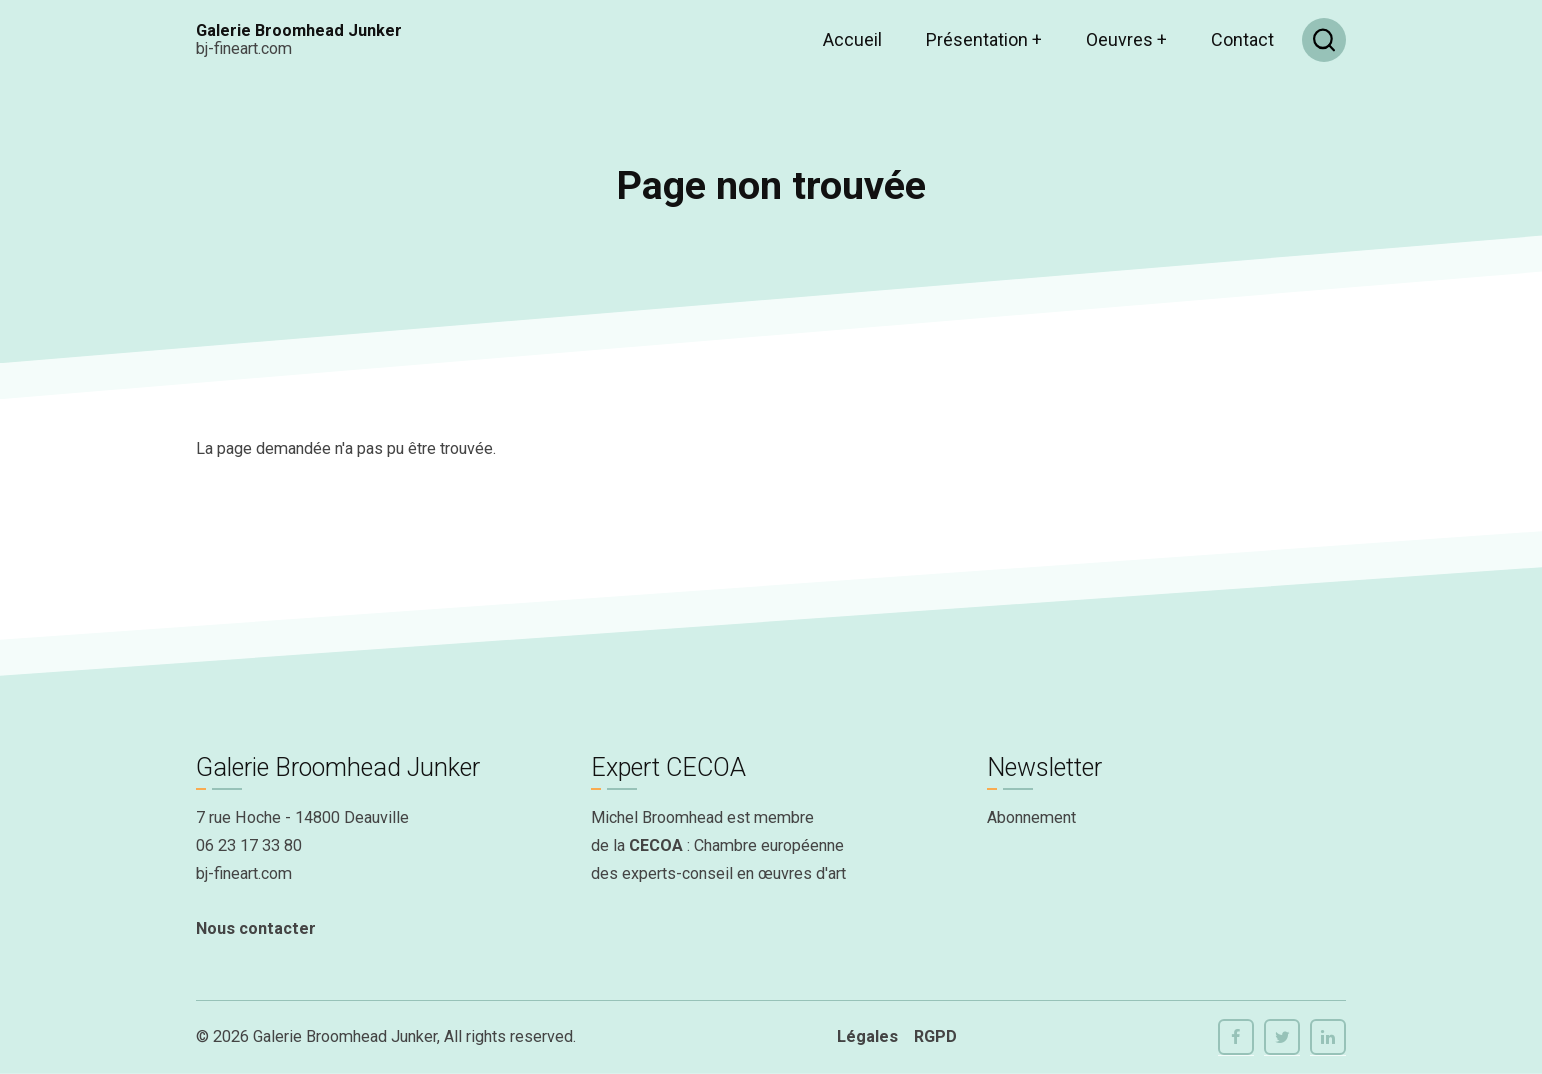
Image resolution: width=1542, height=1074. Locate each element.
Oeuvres (1126, 39)
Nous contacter (256, 928)
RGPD (935, 1036)
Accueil (852, 39)
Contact (1242, 39)
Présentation (984, 39)
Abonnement (1031, 817)
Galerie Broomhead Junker (299, 30)
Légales (867, 1036)
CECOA (656, 845)
